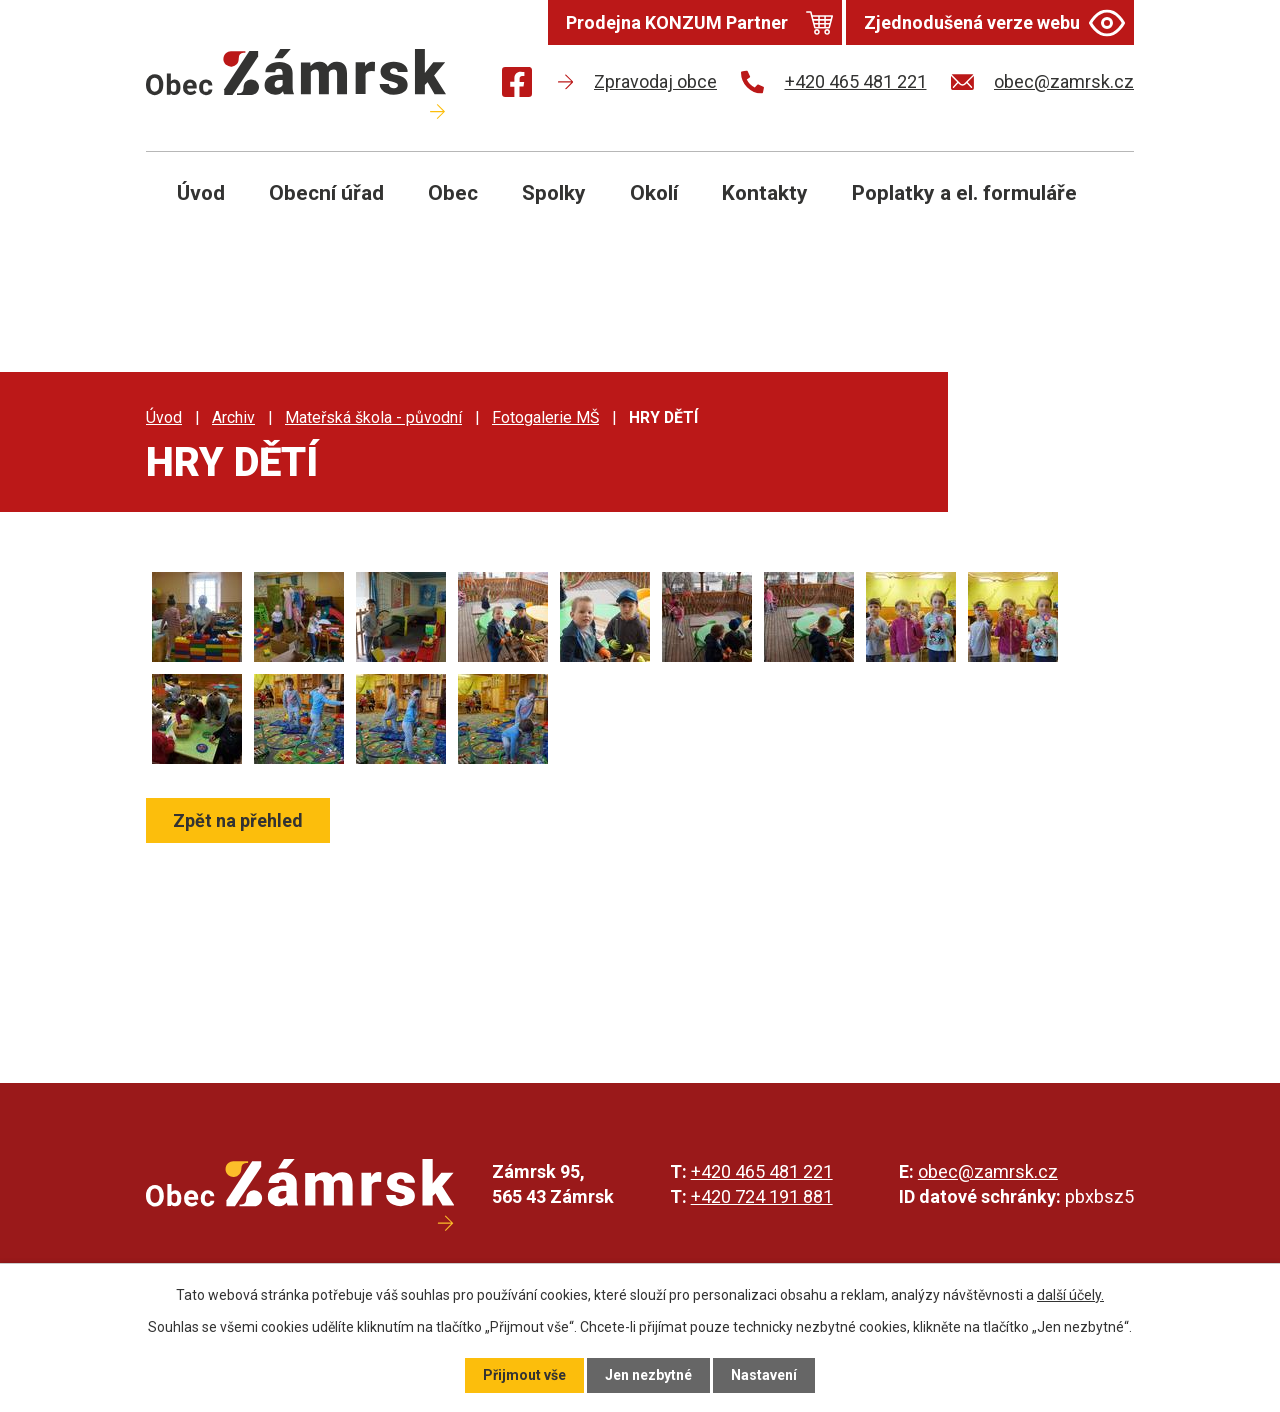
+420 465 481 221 (762, 1171)
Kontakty (765, 193)
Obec (453, 193)
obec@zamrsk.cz (988, 1171)
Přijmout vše (524, 1375)
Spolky (554, 193)
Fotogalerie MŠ (545, 417)
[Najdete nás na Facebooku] (517, 85)
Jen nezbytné (648, 1375)
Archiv (233, 417)
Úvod (201, 193)
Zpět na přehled (238, 820)
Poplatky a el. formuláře (964, 193)
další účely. (1070, 1295)
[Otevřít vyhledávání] (1096, 208)
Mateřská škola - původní (373, 417)
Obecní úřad (326, 193)
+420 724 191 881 (762, 1196)
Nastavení (764, 1375)
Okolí (654, 193)
